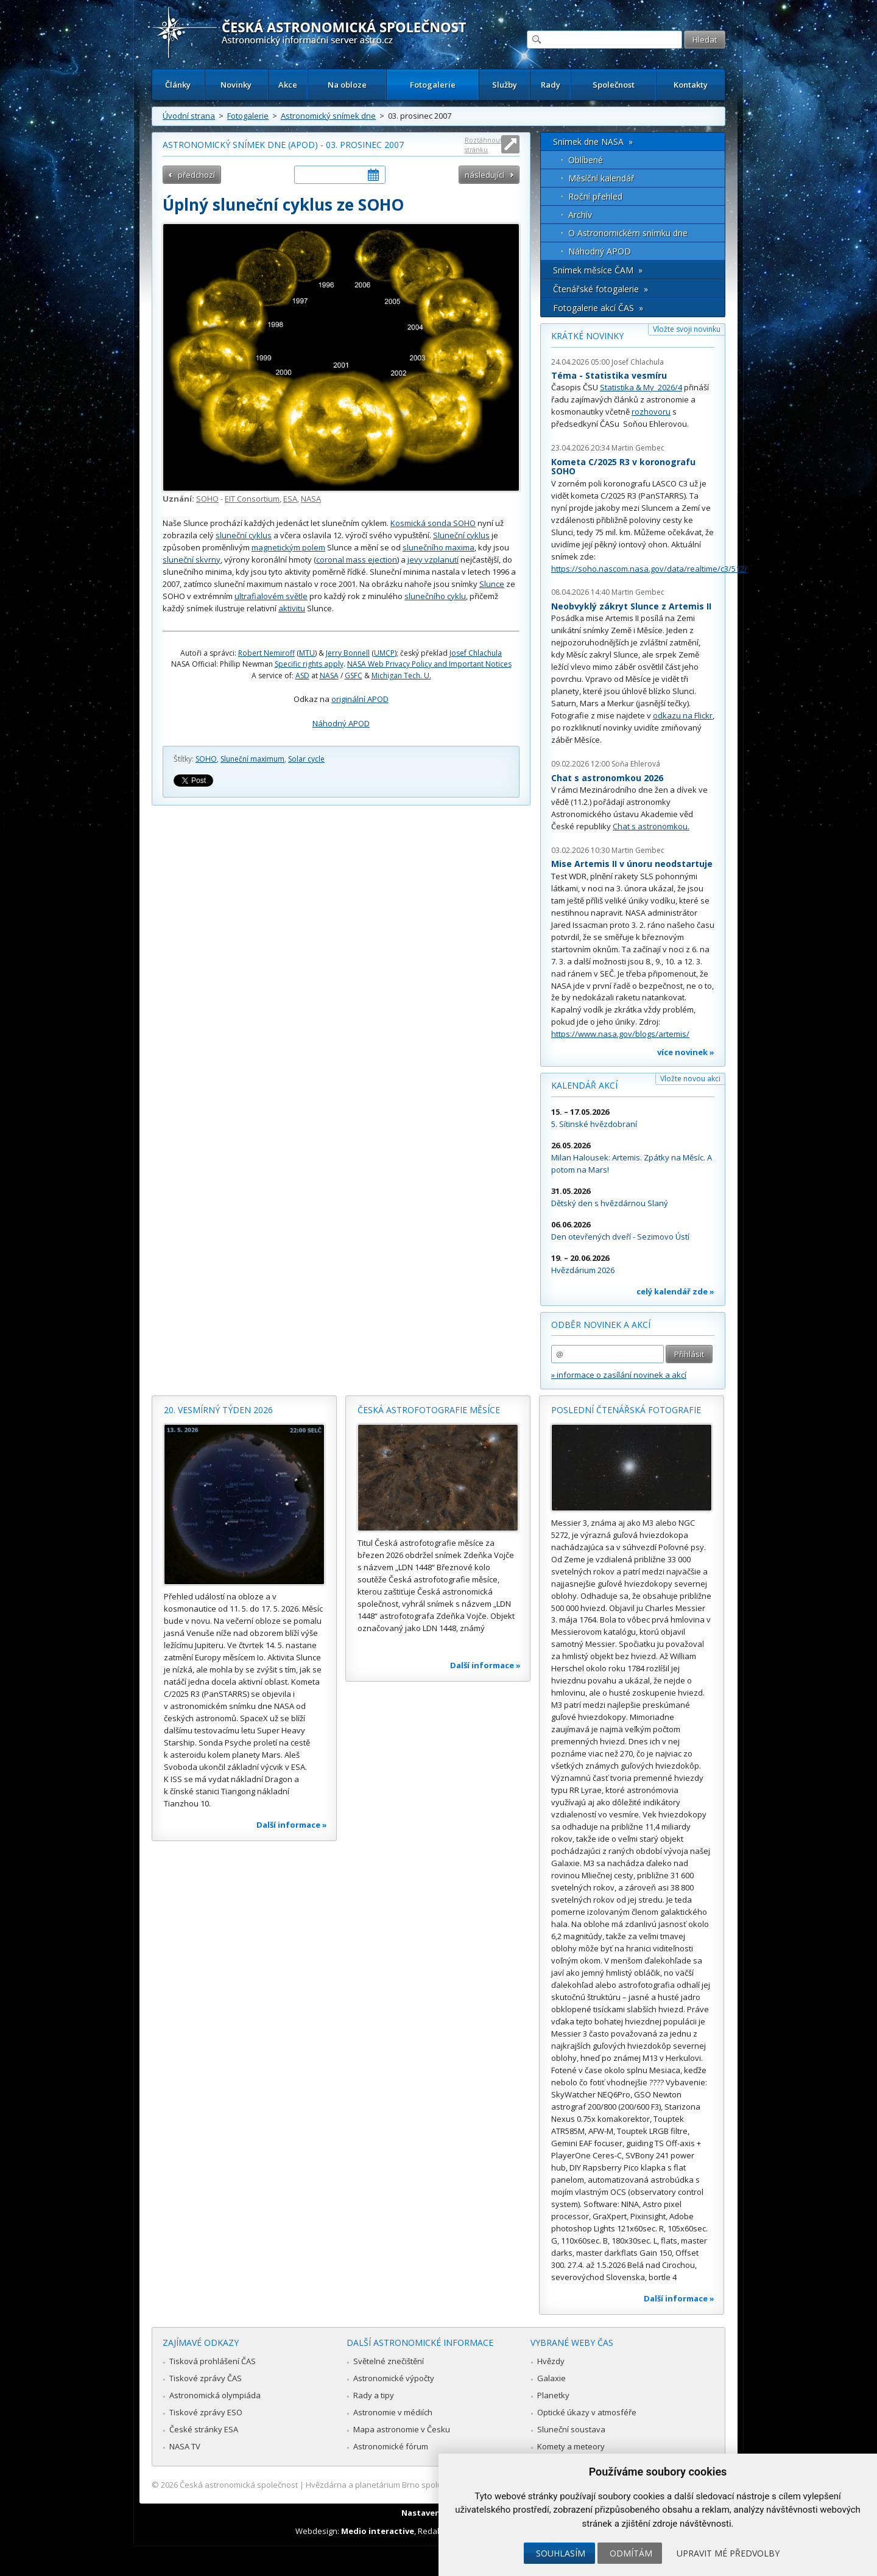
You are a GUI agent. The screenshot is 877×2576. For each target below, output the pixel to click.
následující (484, 174)
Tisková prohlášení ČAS (212, 2361)
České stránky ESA (203, 2429)
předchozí (196, 174)
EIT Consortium (252, 498)
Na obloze (347, 84)
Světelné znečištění (388, 2361)
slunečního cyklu (435, 596)
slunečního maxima (438, 547)
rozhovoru (651, 411)
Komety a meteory (571, 2446)
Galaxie (551, 2378)
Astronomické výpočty (393, 2378)
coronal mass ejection (356, 559)
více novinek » (685, 1052)
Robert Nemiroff (266, 653)
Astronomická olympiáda (215, 2395)
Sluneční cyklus (461, 535)
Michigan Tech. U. (401, 675)
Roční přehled (595, 196)
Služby (504, 84)
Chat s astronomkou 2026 (607, 778)
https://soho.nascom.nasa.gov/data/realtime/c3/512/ (649, 568)
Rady (550, 84)
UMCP (384, 653)
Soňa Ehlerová (635, 764)
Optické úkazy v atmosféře (586, 2412)
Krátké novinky (587, 336)
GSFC (353, 675)
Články (178, 84)
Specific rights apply (309, 664)
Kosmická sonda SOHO (433, 523)
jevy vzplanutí (433, 559)
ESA (290, 498)
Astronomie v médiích (392, 2412)
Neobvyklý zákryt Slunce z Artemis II (631, 606)
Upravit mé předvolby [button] (728, 2553)
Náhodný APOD (341, 723)
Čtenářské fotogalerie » (600, 289)
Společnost (614, 84)
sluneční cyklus (244, 535)
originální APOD (360, 698)
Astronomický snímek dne (328, 115)
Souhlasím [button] (560, 2553)
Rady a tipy (373, 2395)
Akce (287, 84)
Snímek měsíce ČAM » (598, 270)
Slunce (491, 583)
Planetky (553, 2395)
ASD (302, 675)
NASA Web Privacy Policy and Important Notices (429, 664)
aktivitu (291, 608)
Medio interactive (377, 2530)
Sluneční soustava (571, 2429)
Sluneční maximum (252, 759)
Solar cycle (306, 759)
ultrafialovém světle (271, 596)
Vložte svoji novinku (686, 329)
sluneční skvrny (191, 559)
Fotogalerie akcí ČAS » (598, 308)
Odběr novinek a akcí (600, 1324)
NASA (311, 498)
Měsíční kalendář (601, 178)
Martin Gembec (637, 448)
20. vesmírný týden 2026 (218, 1410)
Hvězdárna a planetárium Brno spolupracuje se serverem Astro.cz (428, 2484)
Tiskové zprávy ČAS (205, 2378)
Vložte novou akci (690, 1078)
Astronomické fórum (390, 2446)
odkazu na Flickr (683, 715)
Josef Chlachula (475, 653)
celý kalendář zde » (675, 1291)
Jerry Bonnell (348, 653)
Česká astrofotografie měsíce (428, 1410)
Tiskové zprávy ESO (205, 2412)
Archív (580, 214)
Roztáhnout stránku (483, 144)
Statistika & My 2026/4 (641, 387)
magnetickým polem (288, 547)
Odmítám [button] (631, 2553)
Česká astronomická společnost (239, 2484)
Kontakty (691, 84)
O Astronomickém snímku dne (628, 233)
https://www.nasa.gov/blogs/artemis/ (620, 1033)
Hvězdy (551, 2361)
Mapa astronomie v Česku (401, 2429)
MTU (307, 653)
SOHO (207, 498)
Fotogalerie (433, 84)
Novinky (236, 84)
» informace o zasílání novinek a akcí (618, 1374)
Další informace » (291, 1824)
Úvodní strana (189, 115)
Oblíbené (585, 160)
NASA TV (184, 2446)
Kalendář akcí (584, 1085)
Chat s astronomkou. (651, 826)
